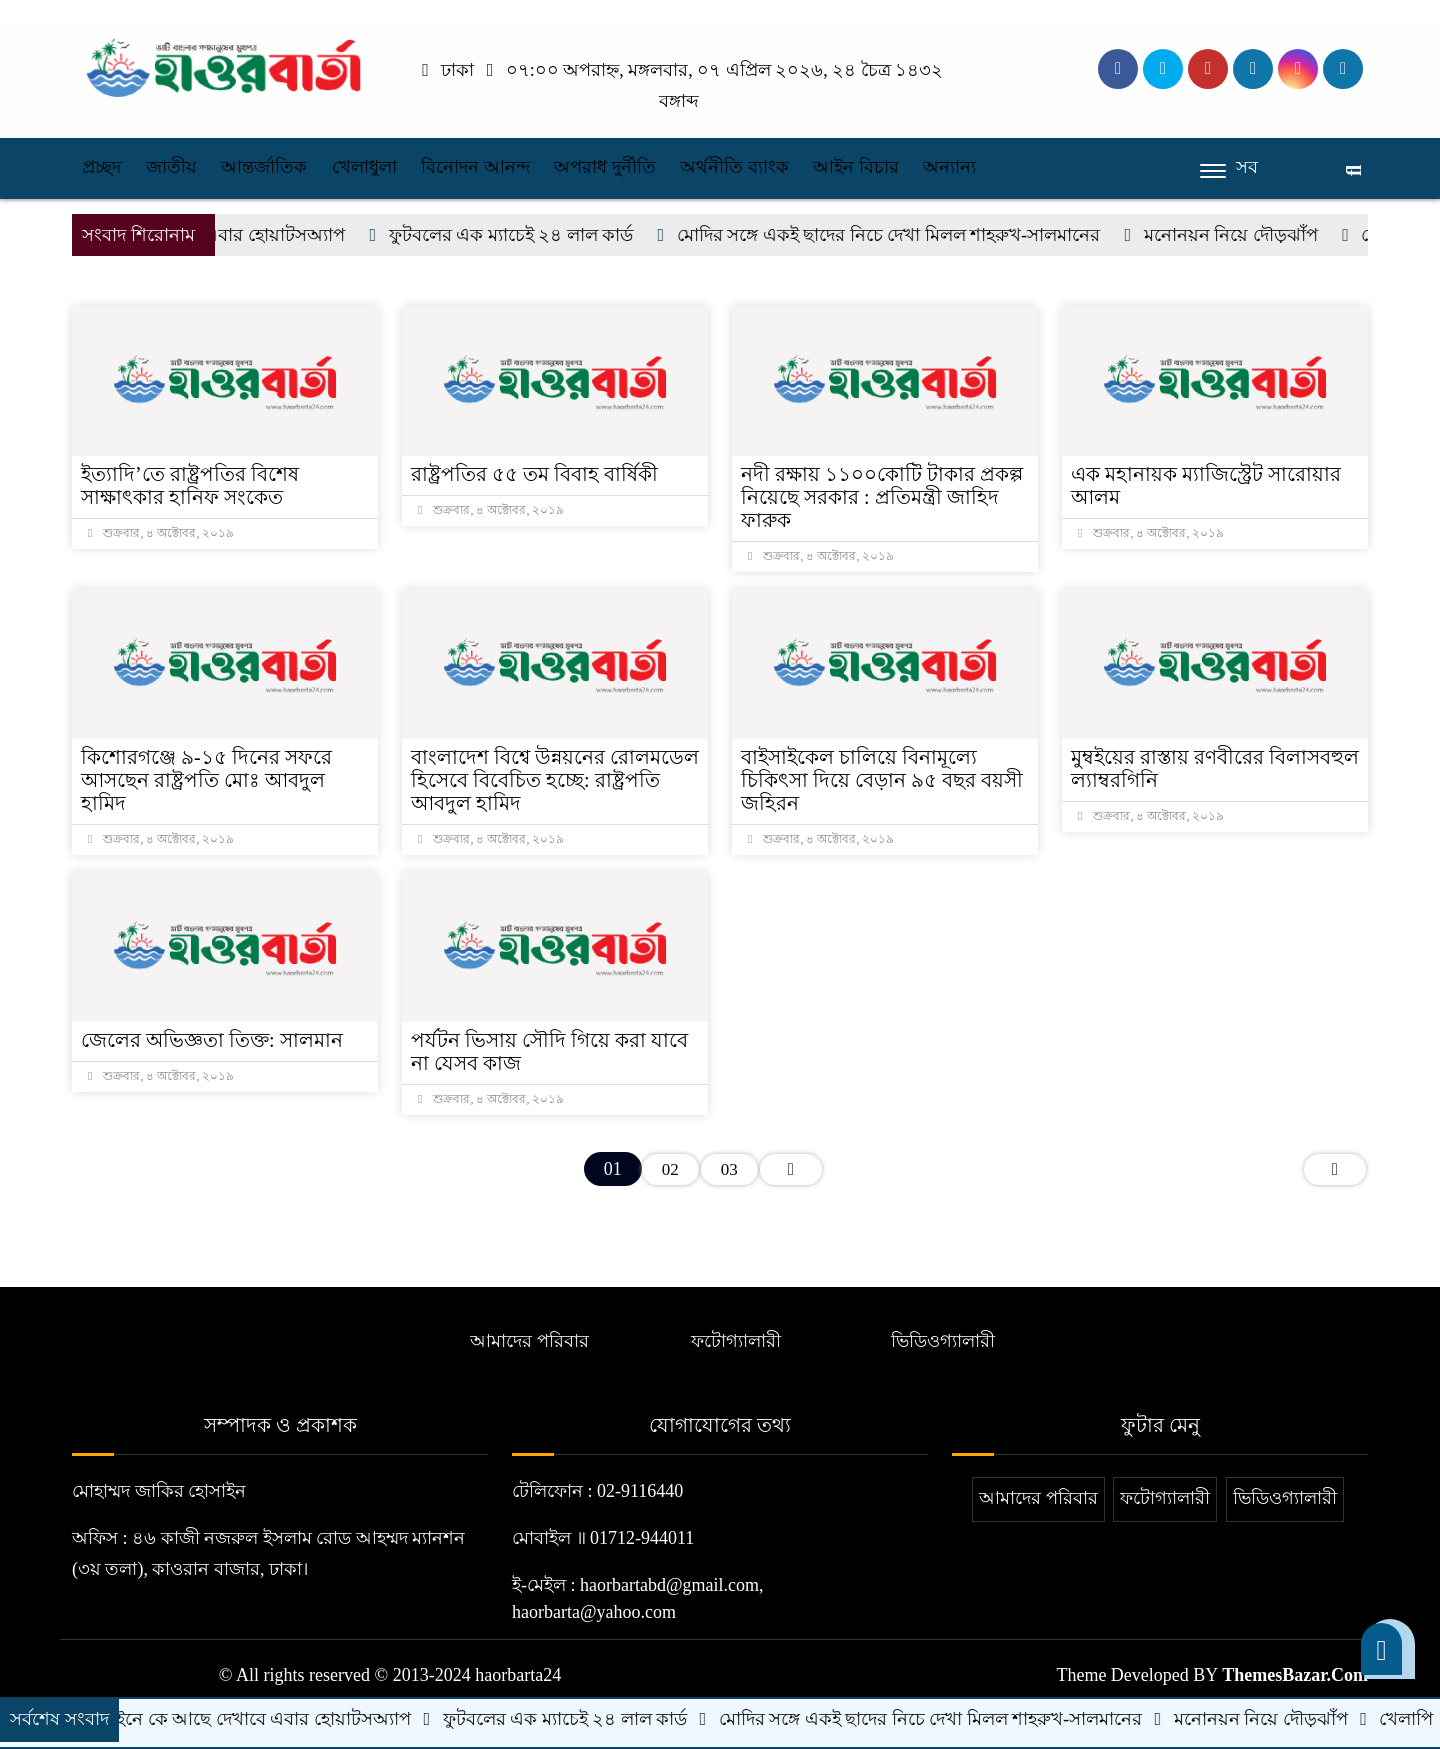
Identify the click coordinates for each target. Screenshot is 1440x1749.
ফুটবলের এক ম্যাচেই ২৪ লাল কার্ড (526, 235)
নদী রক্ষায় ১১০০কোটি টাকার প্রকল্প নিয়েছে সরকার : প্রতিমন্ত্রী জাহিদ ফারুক (882, 497)
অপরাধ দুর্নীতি (605, 167)
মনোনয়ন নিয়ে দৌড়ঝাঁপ (1245, 235)
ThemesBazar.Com (1295, 1675)
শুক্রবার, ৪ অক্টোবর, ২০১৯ (161, 533)
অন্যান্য (949, 167)
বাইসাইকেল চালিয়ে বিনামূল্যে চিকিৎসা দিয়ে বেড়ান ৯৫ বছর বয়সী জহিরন (882, 780)
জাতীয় (171, 167)
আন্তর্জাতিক (264, 167)
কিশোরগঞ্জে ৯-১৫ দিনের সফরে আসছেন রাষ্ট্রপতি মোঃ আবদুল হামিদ (206, 780)
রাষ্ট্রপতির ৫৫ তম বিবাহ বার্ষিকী (534, 474)
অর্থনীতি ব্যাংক (734, 167)
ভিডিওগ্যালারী (943, 1341)
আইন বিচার (856, 167)
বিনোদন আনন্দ (475, 167)
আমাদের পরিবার (529, 1341)
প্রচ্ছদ (101, 167)
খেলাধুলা (364, 167)
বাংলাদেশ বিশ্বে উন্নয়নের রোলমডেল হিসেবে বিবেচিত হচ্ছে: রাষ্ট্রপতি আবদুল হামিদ (555, 780)
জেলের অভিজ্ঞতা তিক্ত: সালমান (212, 1040)
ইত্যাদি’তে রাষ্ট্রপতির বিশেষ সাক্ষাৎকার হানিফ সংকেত (190, 485)
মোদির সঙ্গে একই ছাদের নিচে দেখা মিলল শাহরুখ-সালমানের (903, 235)
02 (670, 1169)
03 (729, 1169)
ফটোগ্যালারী (736, 1341)
